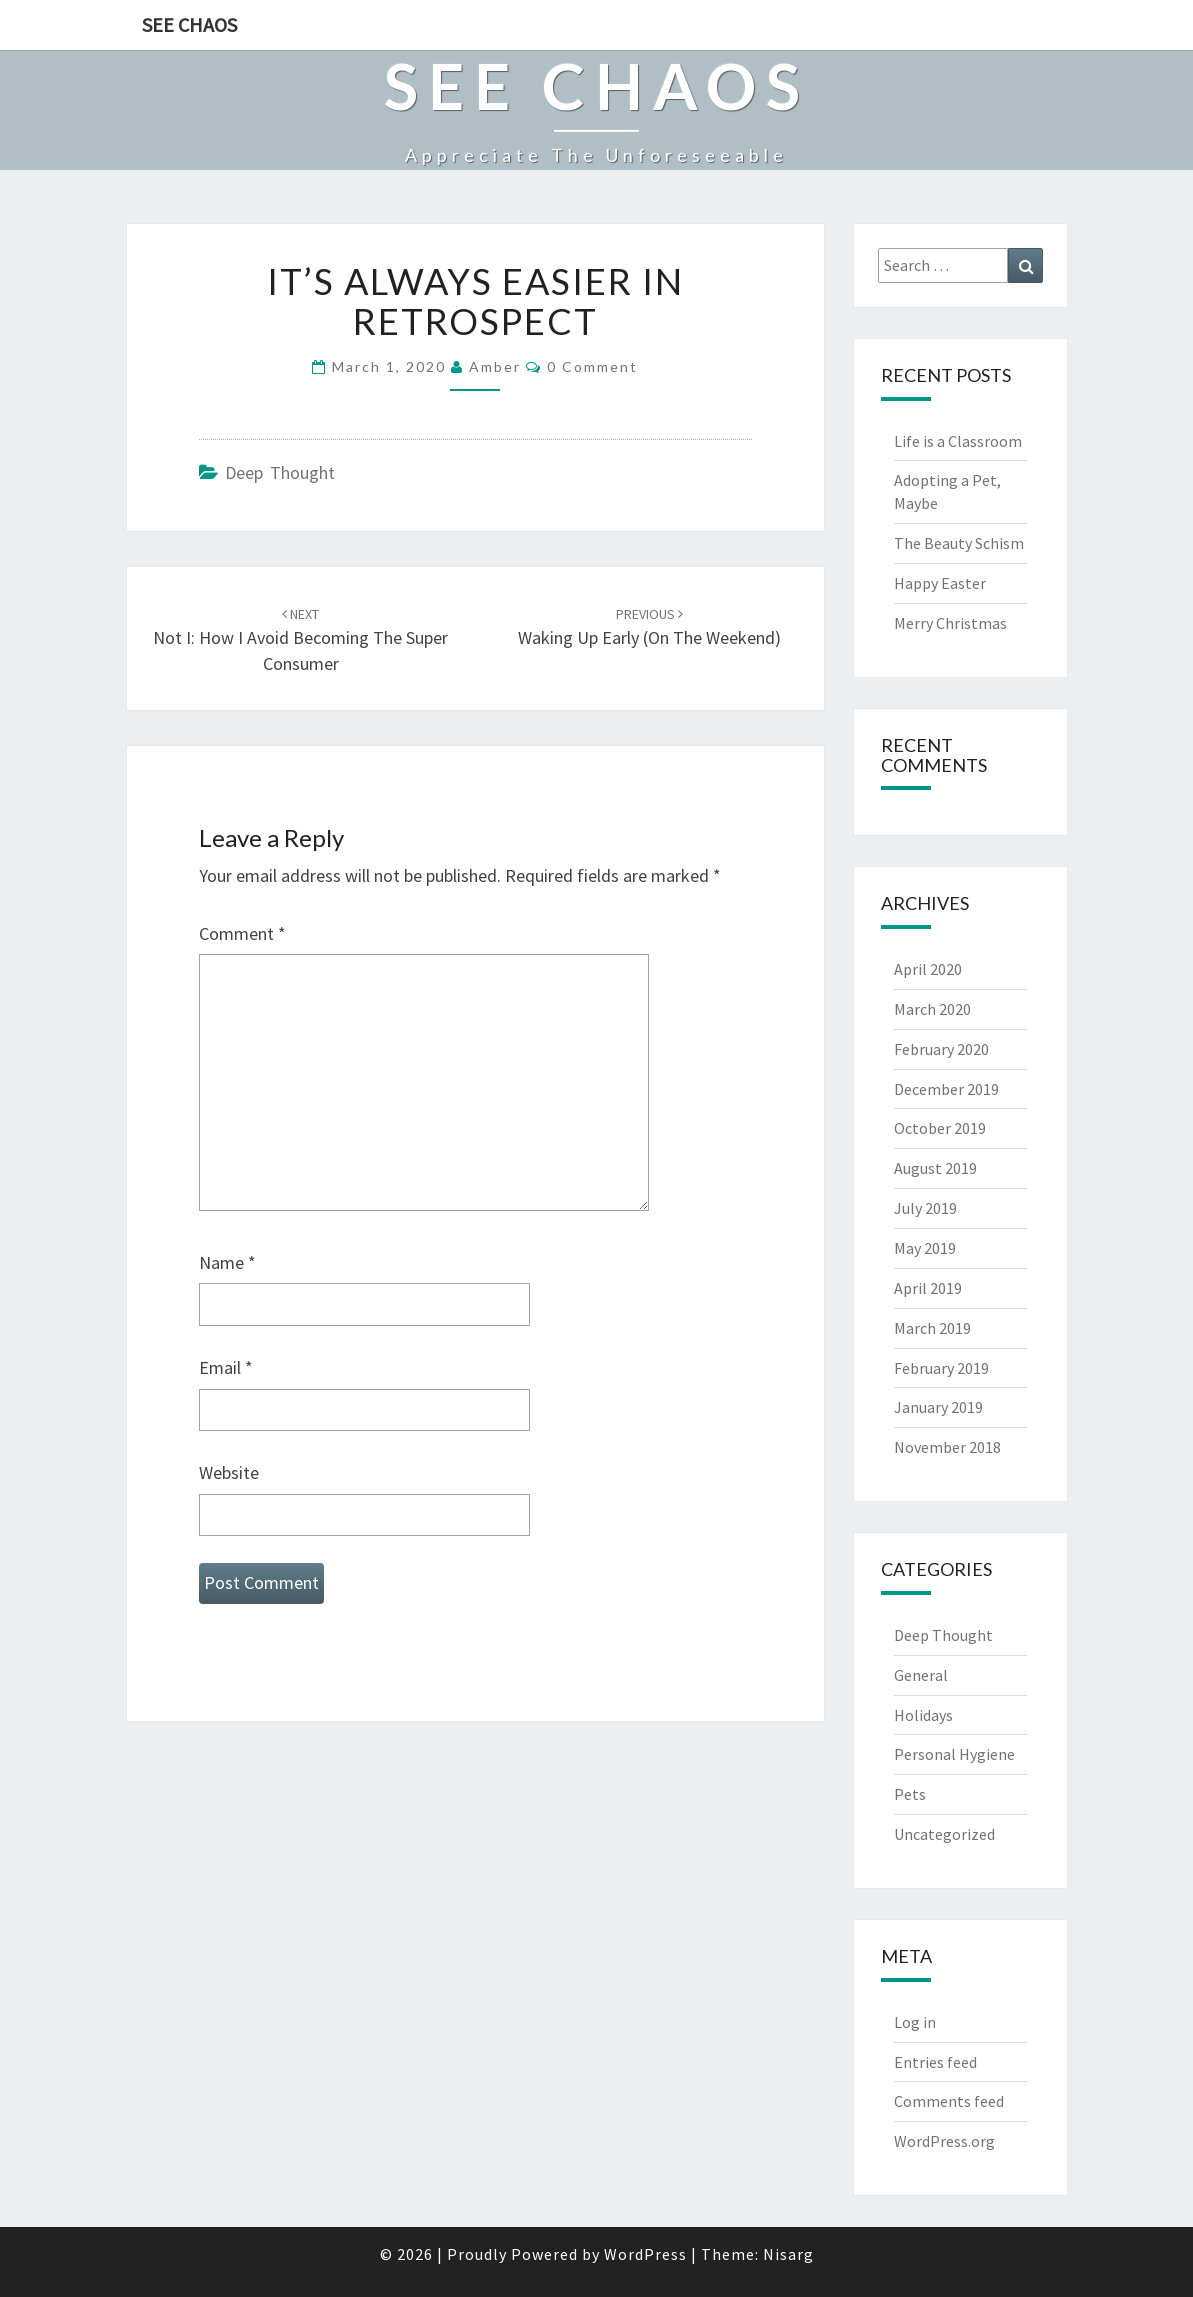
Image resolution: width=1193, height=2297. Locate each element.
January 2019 (938, 1407)
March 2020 (932, 1009)
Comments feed (949, 2101)
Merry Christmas (950, 623)
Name (227, 1262)
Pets (910, 1794)
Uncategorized (944, 1834)
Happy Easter (940, 583)
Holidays (923, 1715)
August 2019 (935, 1168)
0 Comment (592, 366)
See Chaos (189, 24)
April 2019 (928, 1288)
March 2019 (932, 1328)
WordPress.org (944, 2141)
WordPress (645, 2254)
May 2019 (925, 1248)
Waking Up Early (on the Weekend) (649, 627)
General (921, 1675)
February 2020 (941, 1049)
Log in (915, 2022)
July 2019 (925, 1208)
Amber (495, 366)
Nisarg (788, 2254)
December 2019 (946, 1089)
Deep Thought (280, 472)
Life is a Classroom (958, 441)
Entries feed (935, 2062)
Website (229, 1472)
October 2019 (940, 1128)
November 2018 (947, 1447)
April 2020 (928, 969)
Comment (242, 933)
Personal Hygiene (954, 1754)
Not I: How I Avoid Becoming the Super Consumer (300, 640)
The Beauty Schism (959, 543)
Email (226, 1367)
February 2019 (941, 1368)
